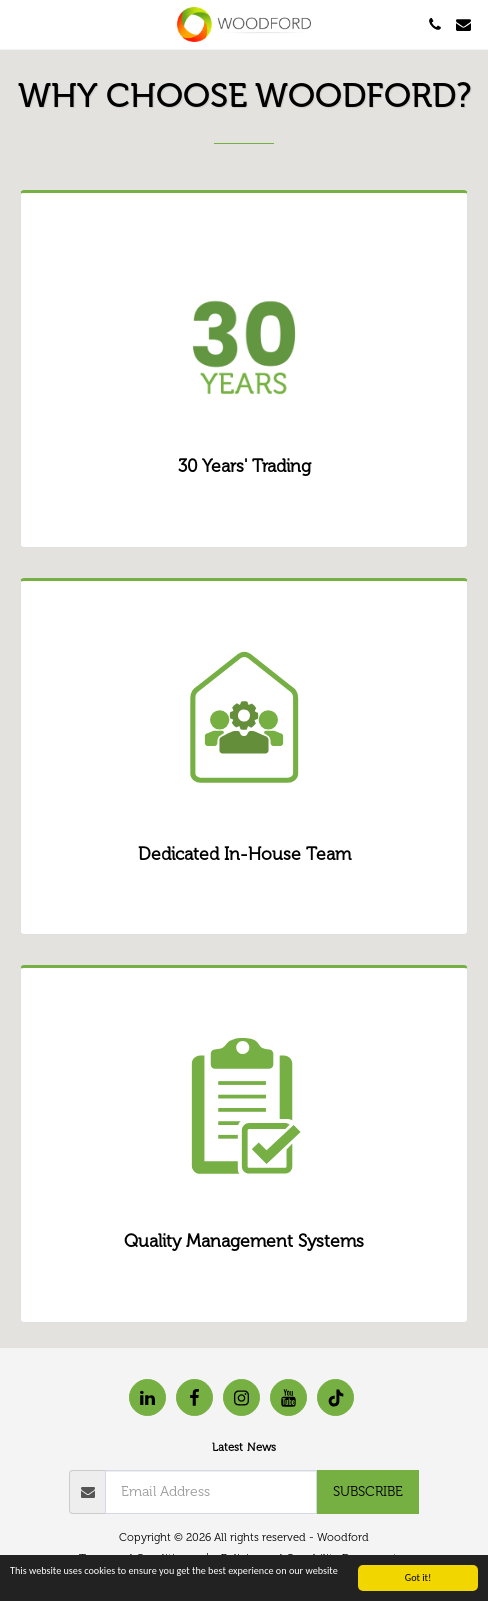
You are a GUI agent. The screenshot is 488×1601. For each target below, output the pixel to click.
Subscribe (368, 1491)
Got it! (418, 1578)
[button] (22, 24)
